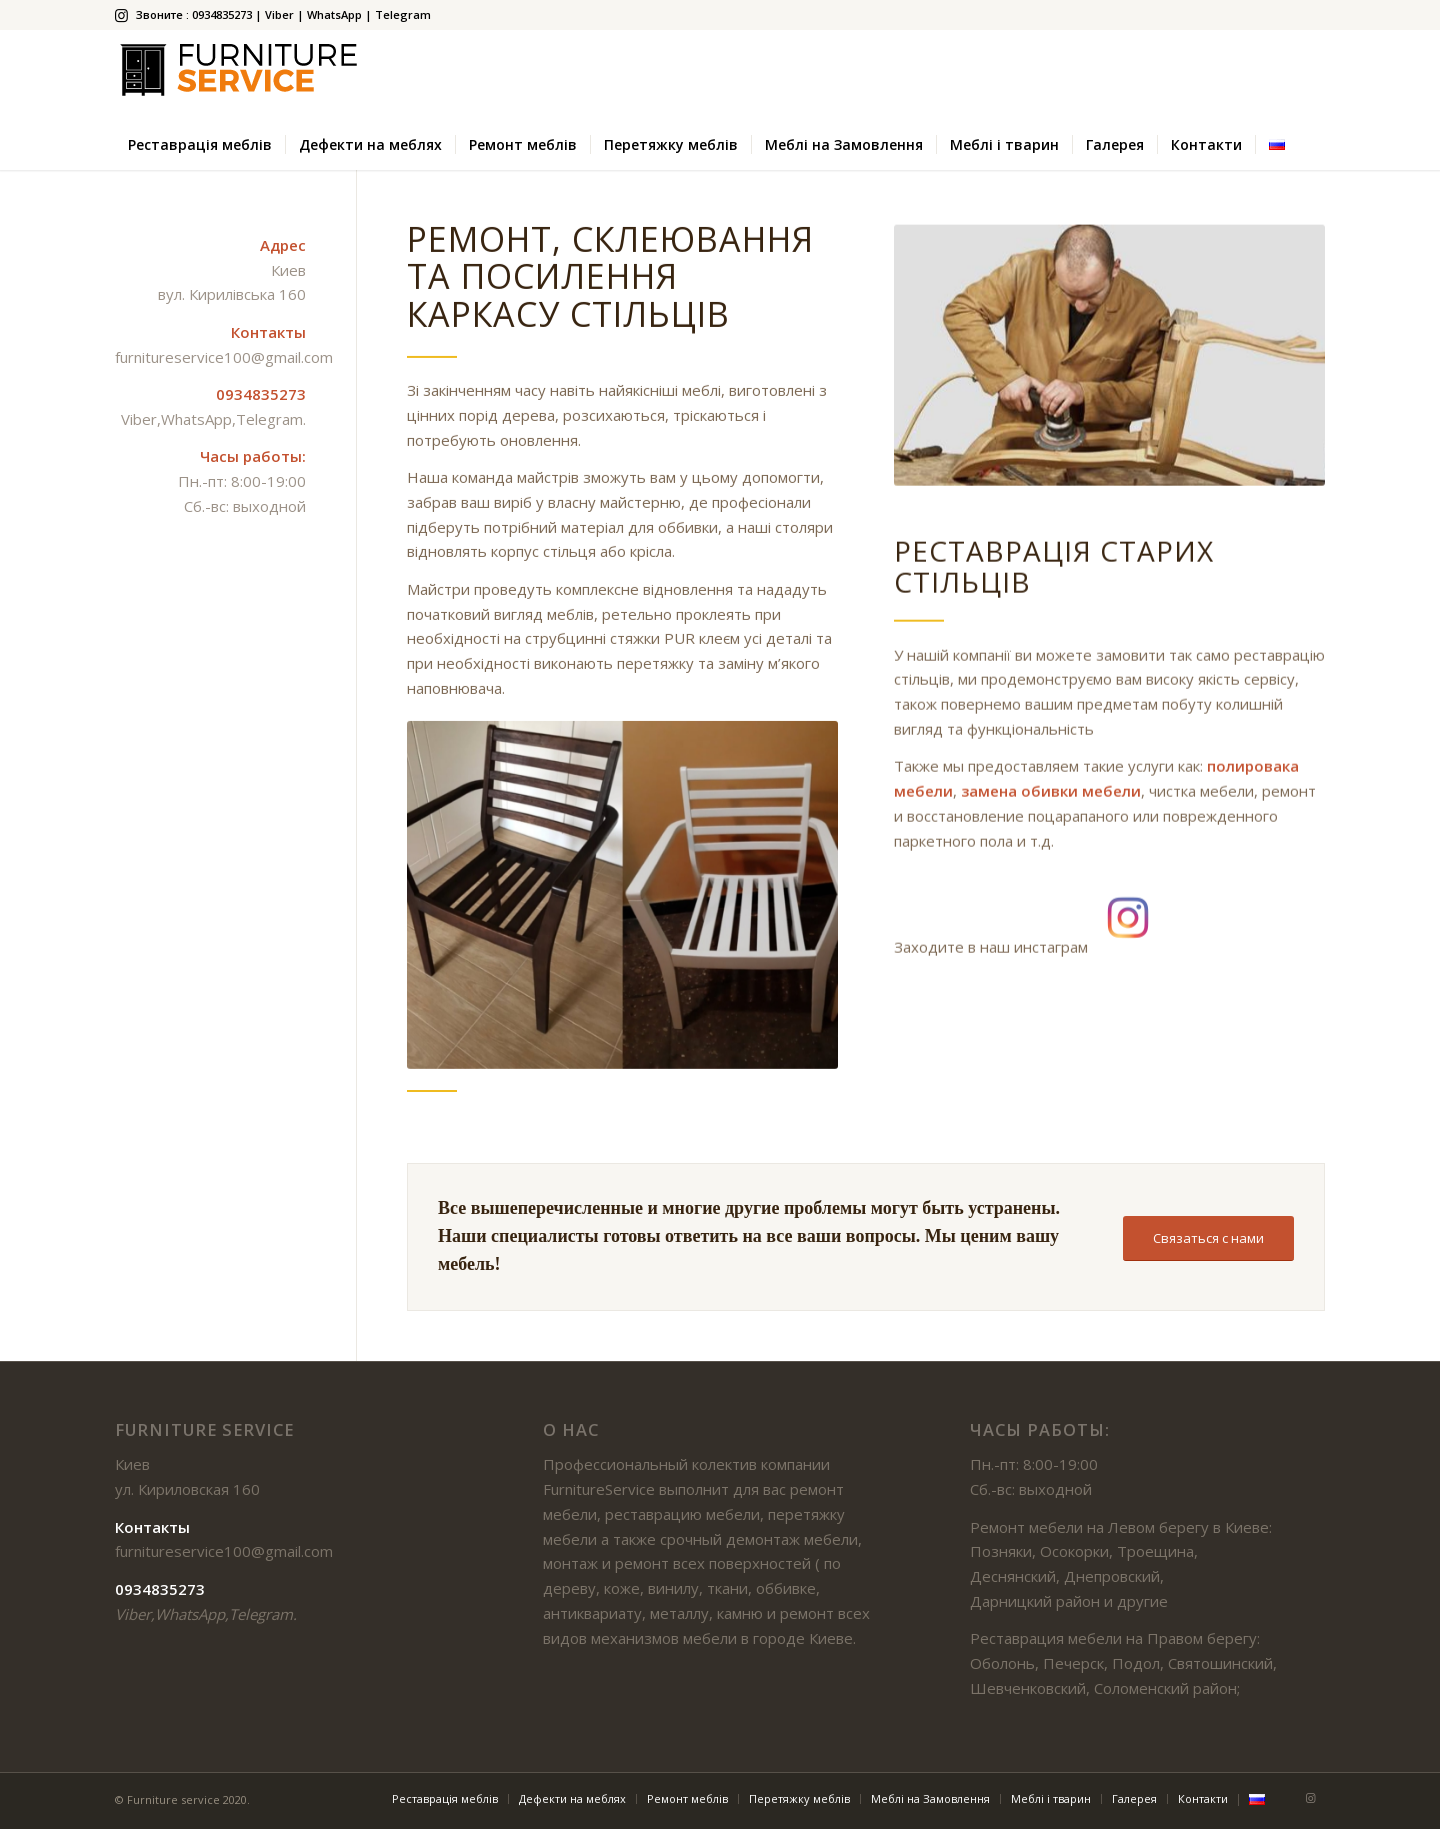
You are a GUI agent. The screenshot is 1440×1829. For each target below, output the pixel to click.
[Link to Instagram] (121, 15)
